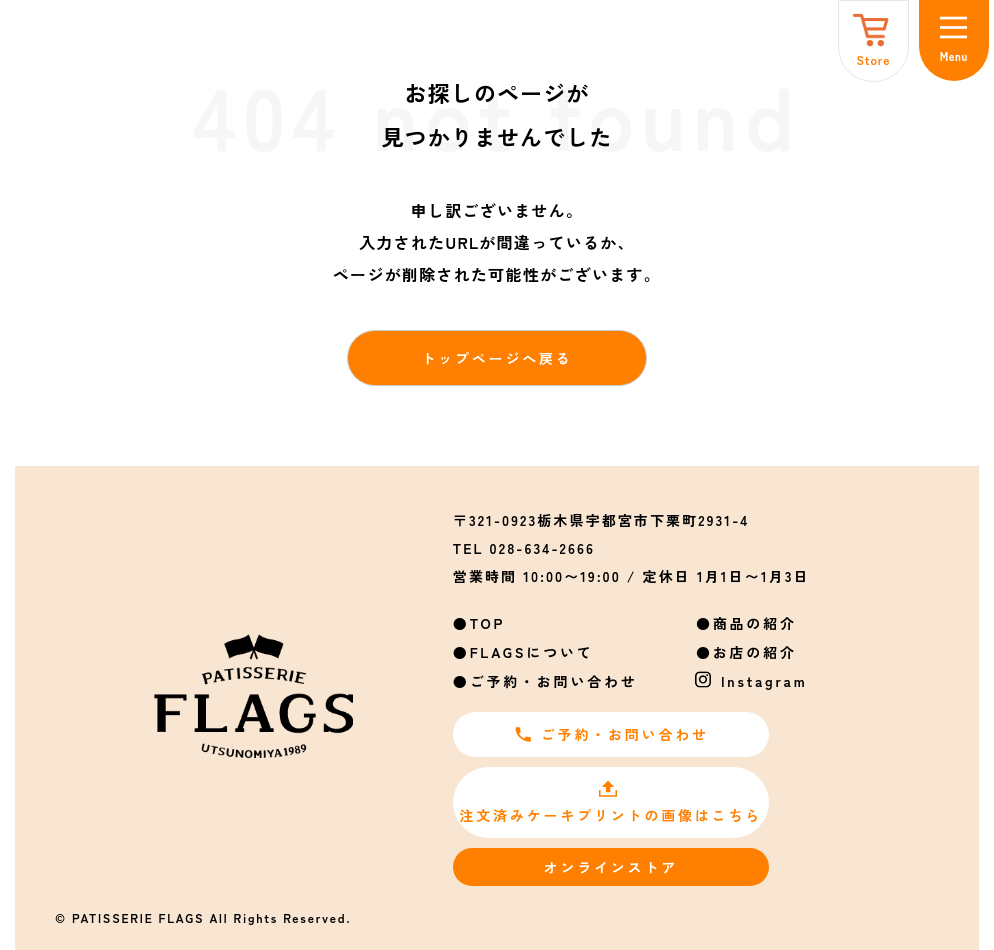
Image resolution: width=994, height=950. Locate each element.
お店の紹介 (755, 652)
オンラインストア (611, 867)
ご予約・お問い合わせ (554, 681)
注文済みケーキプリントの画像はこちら (611, 802)
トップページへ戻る (496, 358)
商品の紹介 (755, 623)
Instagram (764, 681)
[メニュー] (954, 40)
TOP (488, 623)
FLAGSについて (532, 652)
